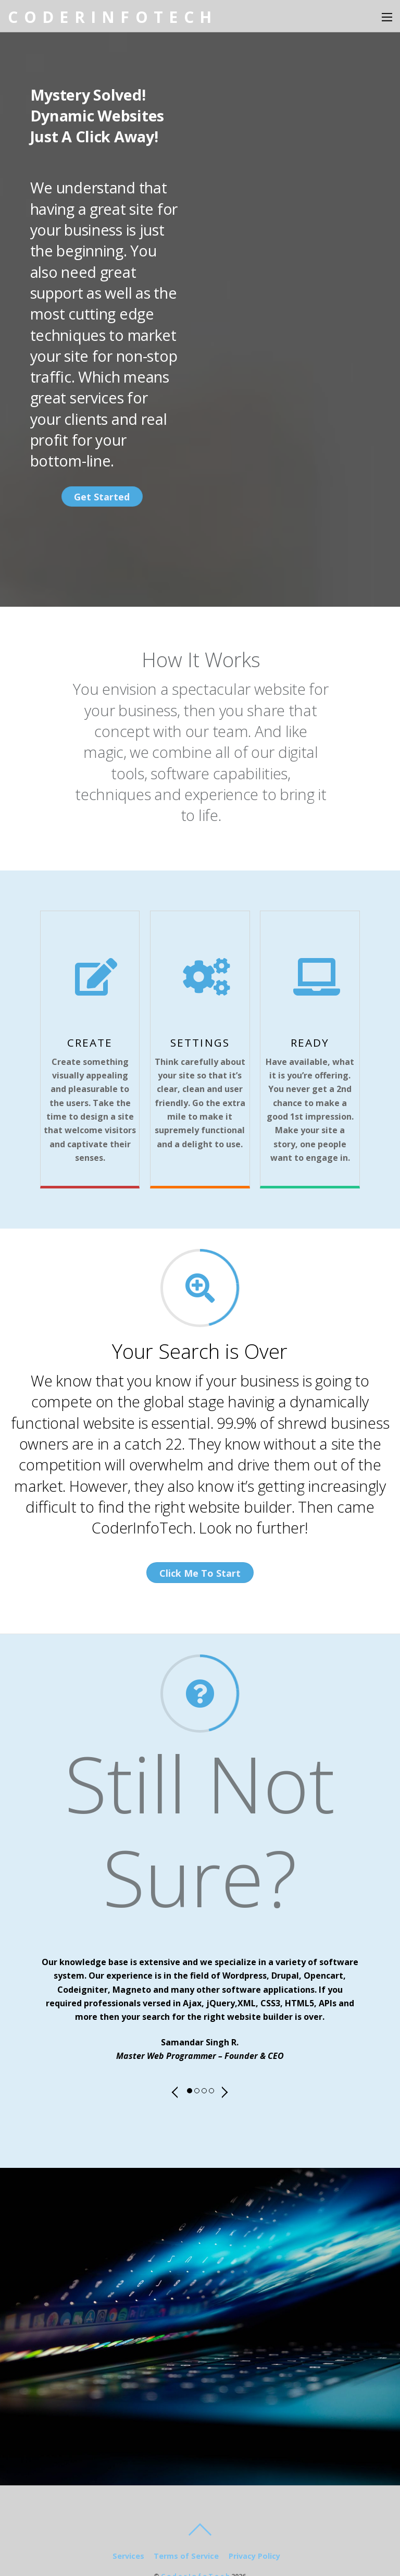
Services (128, 2524)
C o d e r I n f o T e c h (195, 2544)
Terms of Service (186, 2524)
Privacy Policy (254, 2524)
